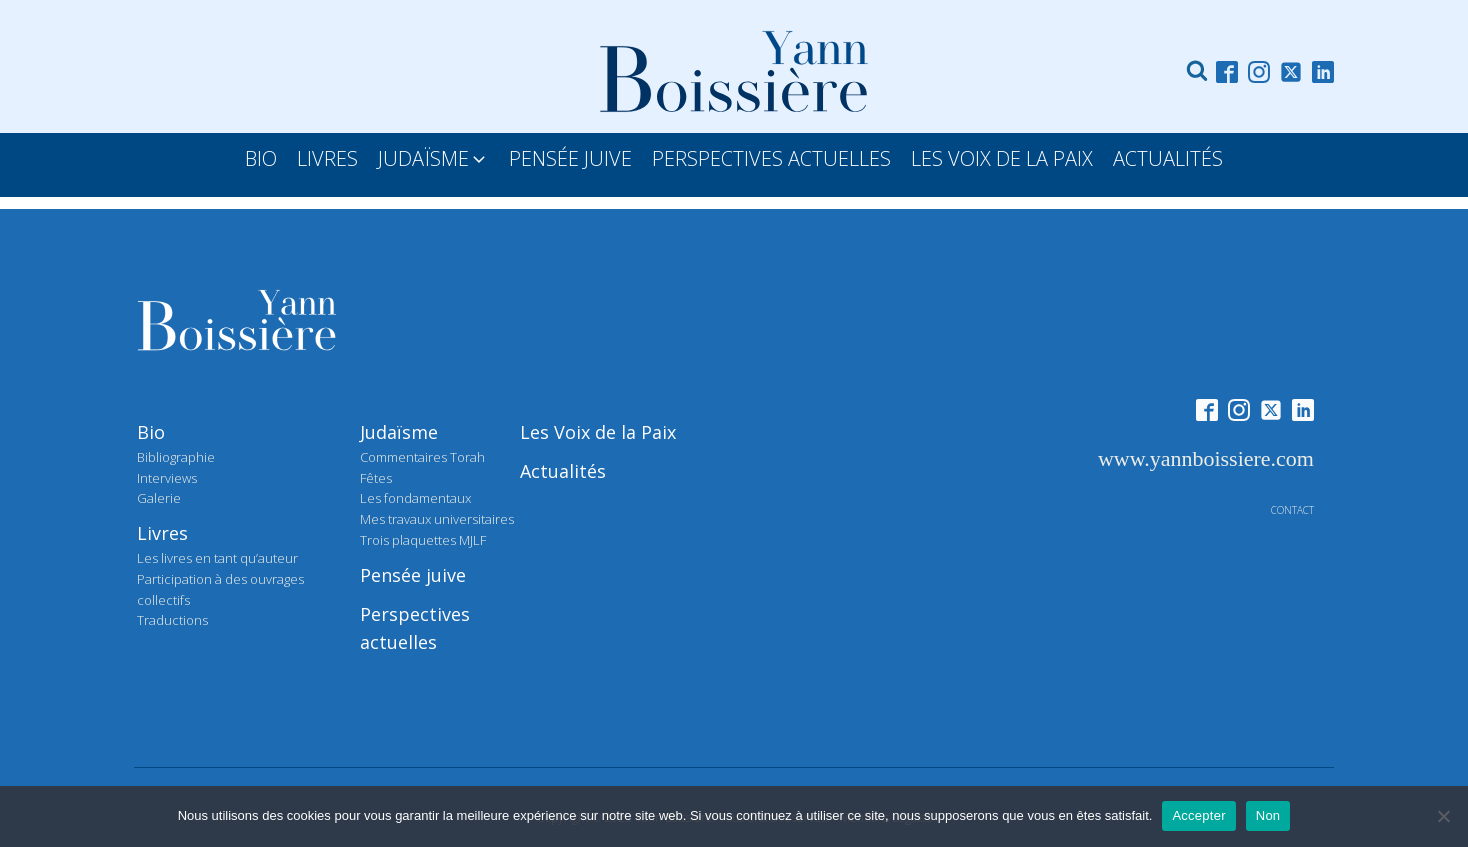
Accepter (1198, 815)
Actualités (563, 471)
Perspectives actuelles (415, 628)
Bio (151, 432)
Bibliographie (176, 457)
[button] (433, 159)
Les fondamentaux (415, 498)
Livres (162, 533)
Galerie (159, 498)
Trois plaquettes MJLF (423, 540)
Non (1268, 815)
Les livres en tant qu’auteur (217, 558)
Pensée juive (413, 575)
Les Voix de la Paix (598, 432)
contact (1292, 510)
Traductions (172, 620)
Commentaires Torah (422, 457)
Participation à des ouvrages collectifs (220, 589)
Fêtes (376, 478)
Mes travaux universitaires (437, 519)
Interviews (167, 478)
